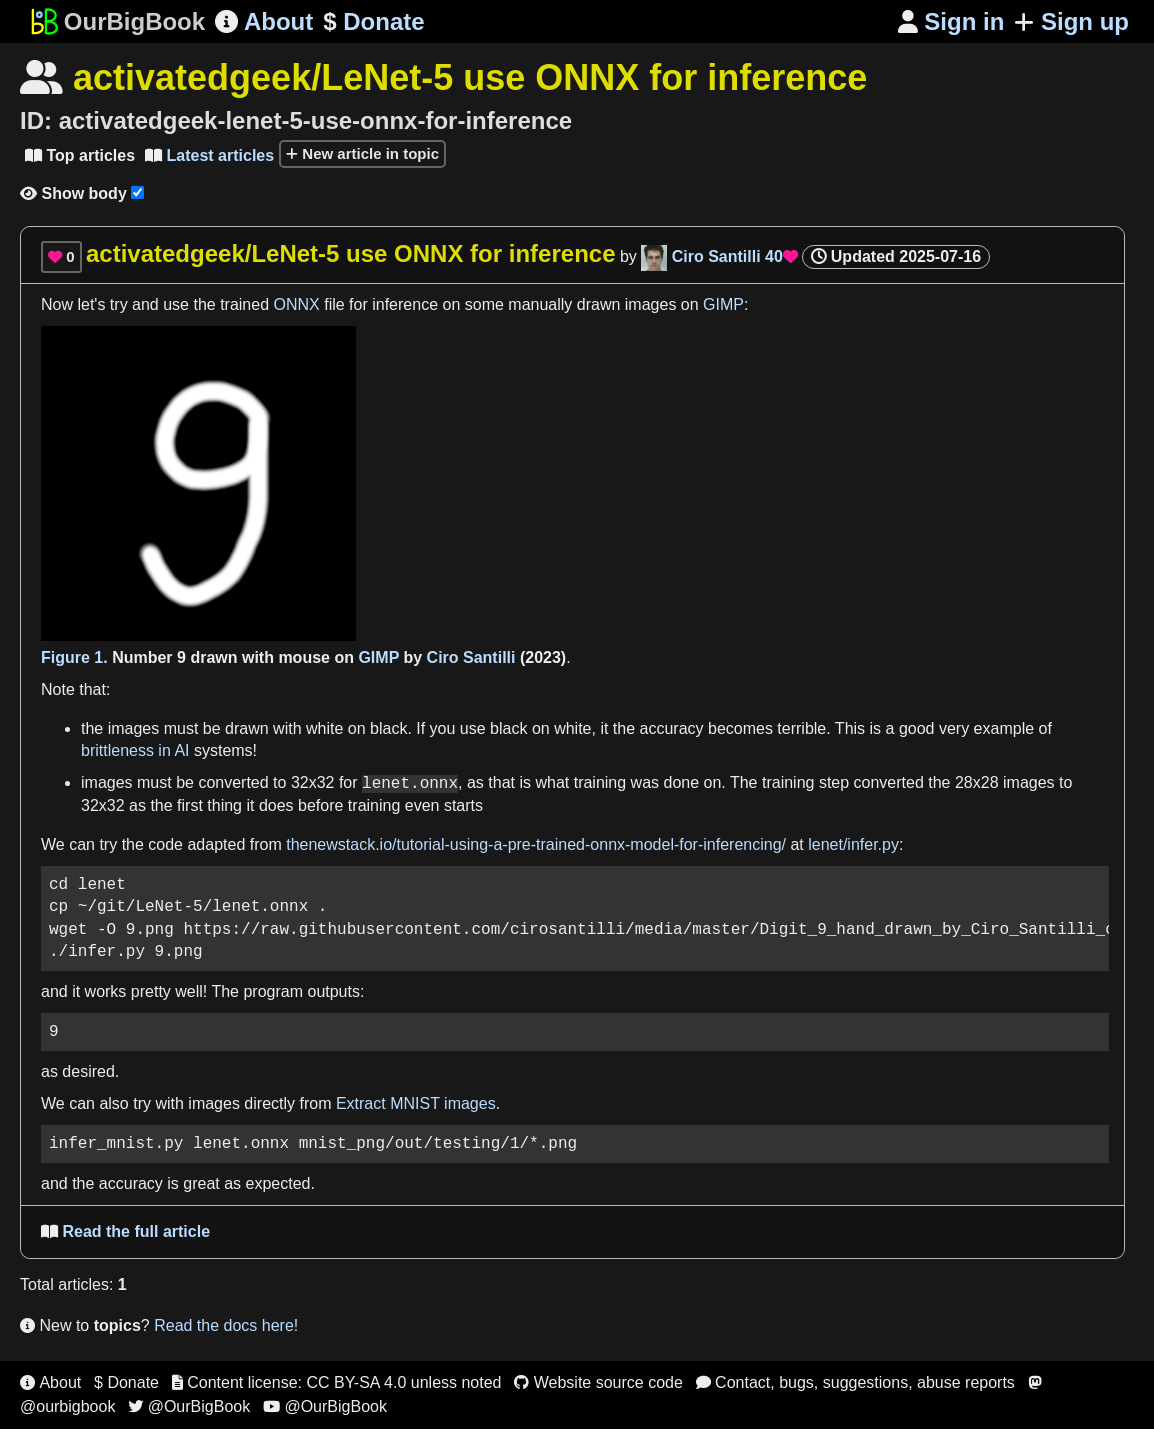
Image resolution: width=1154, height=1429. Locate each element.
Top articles (80, 155)
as (475, 783)
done (682, 783)
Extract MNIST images (416, 1103)
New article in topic (362, 153)
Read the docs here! (226, 1325)
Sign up (1071, 21)
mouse (304, 657)
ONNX (297, 304)
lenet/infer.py (853, 844)
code (165, 844)
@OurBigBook (189, 1406)
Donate (373, 22)
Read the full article (125, 1231)
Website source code (598, 1382)
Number (142, 657)
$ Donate (126, 1382)
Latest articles (209, 155)
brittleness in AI (135, 750)
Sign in (951, 21)
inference (405, 304)
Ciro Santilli (471, 657)
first (190, 805)
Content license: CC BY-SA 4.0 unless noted (337, 1382)
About (264, 21)
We (53, 844)
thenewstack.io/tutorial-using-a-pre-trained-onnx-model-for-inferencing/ (536, 844)
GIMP (723, 304)
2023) (545, 657)
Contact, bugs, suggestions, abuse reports (855, 1382)
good (917, 728)
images (651, 304)
